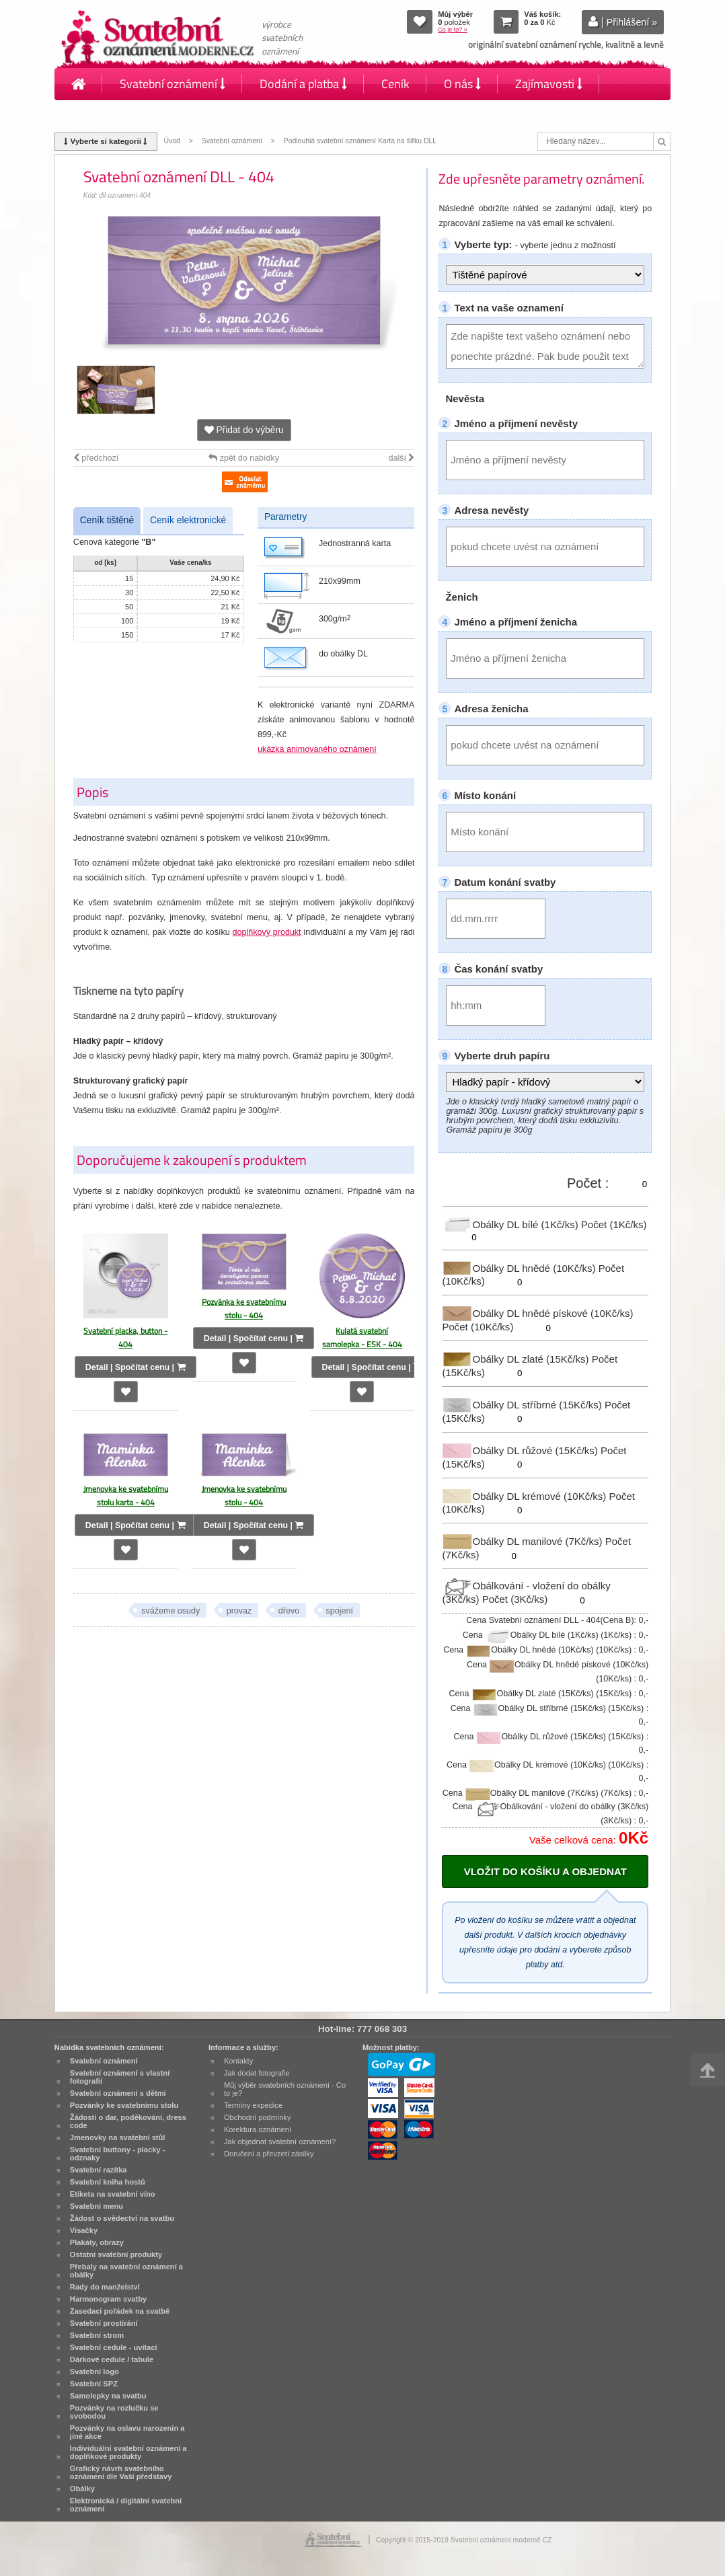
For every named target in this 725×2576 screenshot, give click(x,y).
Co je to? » (452, 29)
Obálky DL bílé (511, 1224)
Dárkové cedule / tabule (111, 2359)
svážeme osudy (170, 1611)
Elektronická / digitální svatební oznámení (126, 2505)
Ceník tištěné (107, 520)
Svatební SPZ (94, 2384)
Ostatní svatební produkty (116, 2254)
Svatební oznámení (172, 84)
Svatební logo (94, 2371)
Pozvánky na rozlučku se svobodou (114, 2412)
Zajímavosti (548, 84)
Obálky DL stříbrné (523, 1404)
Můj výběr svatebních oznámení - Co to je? (285, 2089)
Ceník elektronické (188, 520)
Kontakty (94, 116)
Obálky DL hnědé (520, 1267)
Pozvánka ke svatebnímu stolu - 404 (244, 1308)
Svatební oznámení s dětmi (118, 2093)
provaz (239, 1611)
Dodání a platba (303, 84)
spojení (339, 1611)
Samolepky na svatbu (108, 2396)
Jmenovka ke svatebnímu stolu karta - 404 (125, 1495)
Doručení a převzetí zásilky (269, 2154)
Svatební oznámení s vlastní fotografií (119, 2077)
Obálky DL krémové (525, 1495)
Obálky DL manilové (523, 1541)
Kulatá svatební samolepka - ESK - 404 (362, 1337)
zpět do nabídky (243, 458)
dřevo (288, 1611)
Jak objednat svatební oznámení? (280, 2141)
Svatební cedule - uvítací (113, 2347)
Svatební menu (96, 2206)
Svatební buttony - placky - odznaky (117, 2154)
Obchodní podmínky (257, 2117)
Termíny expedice (253, 2105)
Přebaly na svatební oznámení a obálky (126, 2271)
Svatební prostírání (104, 2323)
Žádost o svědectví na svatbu (122, 2218)
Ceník (395, 84)
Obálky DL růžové (521, 1450)
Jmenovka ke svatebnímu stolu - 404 (244, 1495)
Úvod (172, 141)
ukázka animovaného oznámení (317, 749)
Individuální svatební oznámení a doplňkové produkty (128, 2452)
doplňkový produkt (267, 932)
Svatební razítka (98, 2170)
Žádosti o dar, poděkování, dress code (128, 2121)
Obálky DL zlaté (516, 1359)
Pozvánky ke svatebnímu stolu (124, 2105)
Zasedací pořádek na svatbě (119, 2311)
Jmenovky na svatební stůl (117, 2137)
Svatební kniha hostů (107, 2182)
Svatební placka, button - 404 (125, 1337)
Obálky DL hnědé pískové (537, 1313)
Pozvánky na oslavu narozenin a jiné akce (127, 2432)
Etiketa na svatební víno (112, 2194)
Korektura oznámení (257, 2129)
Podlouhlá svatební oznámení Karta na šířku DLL (360, 141)
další (401, 458)
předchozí (95, 458)
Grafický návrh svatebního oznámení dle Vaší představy (121, 2472)
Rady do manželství (105, 2287)
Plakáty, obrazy (97, 2242)
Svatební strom (97, 2335)
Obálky (82, 2489)
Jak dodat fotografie (257, 2073)
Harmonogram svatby (108, 2299)
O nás (462, 84)
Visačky (84, 2230)
